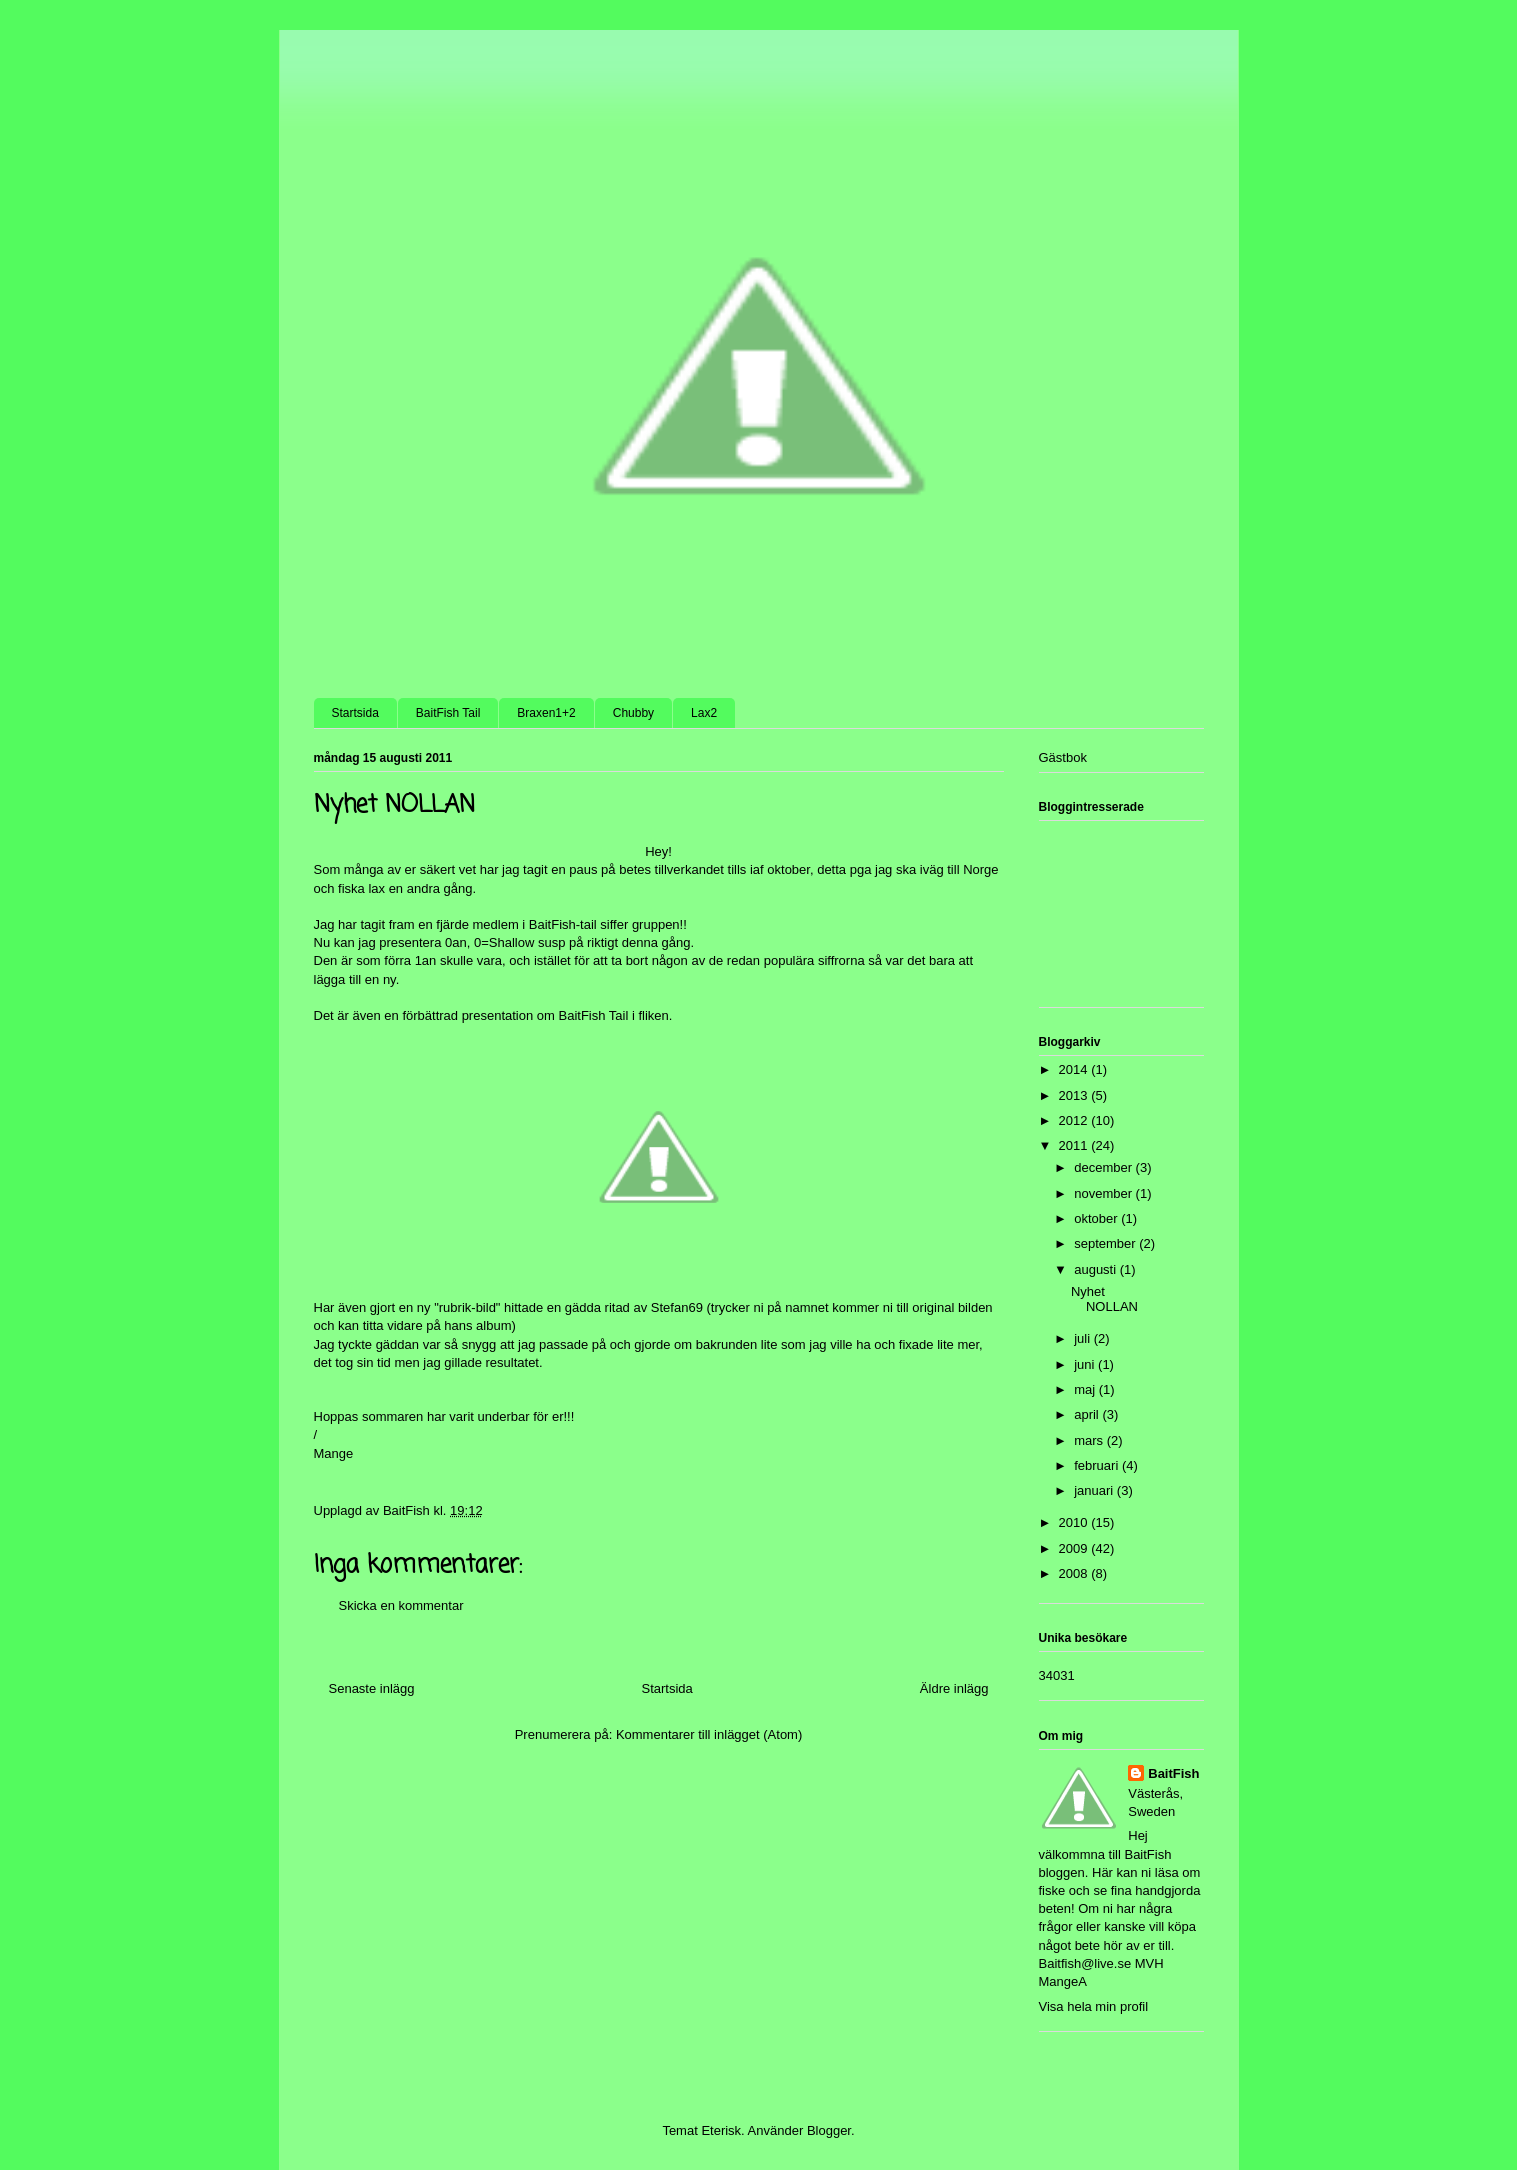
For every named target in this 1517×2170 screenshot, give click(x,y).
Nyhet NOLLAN (1104, 1299)
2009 (1075, 1548)
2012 (1075, 1120)
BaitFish (1173, 1773)
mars (1090, 1440)
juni (1086, 1364)
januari (1095, 1490)
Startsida (355, 713)
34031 (1057, 1675)
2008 (1075, 1573)
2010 (1075, 1522)
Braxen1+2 (546, 713)
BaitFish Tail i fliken (613, 1015)
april (1088, 1414)
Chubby (633, 713)
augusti (1097, 1269)
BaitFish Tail (448, 713)
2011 (1075, 1145)
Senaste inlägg (372, 1688)
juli (1084, 1338)
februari (1098, 1465)
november (1104, 1193)
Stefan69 (677, 1307)
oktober (1097, 1218)
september (1106, 1243)
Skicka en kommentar (401, 1605)
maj (1086, 1389)
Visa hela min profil (1094, 2006)
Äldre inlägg (954, 1688)
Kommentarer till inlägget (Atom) (709, 1734)
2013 (1075, 1095)
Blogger (829, 2130)
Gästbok (1063, 757)
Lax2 (704, 713)
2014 (1075, 1069)
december (1104, 1167)
